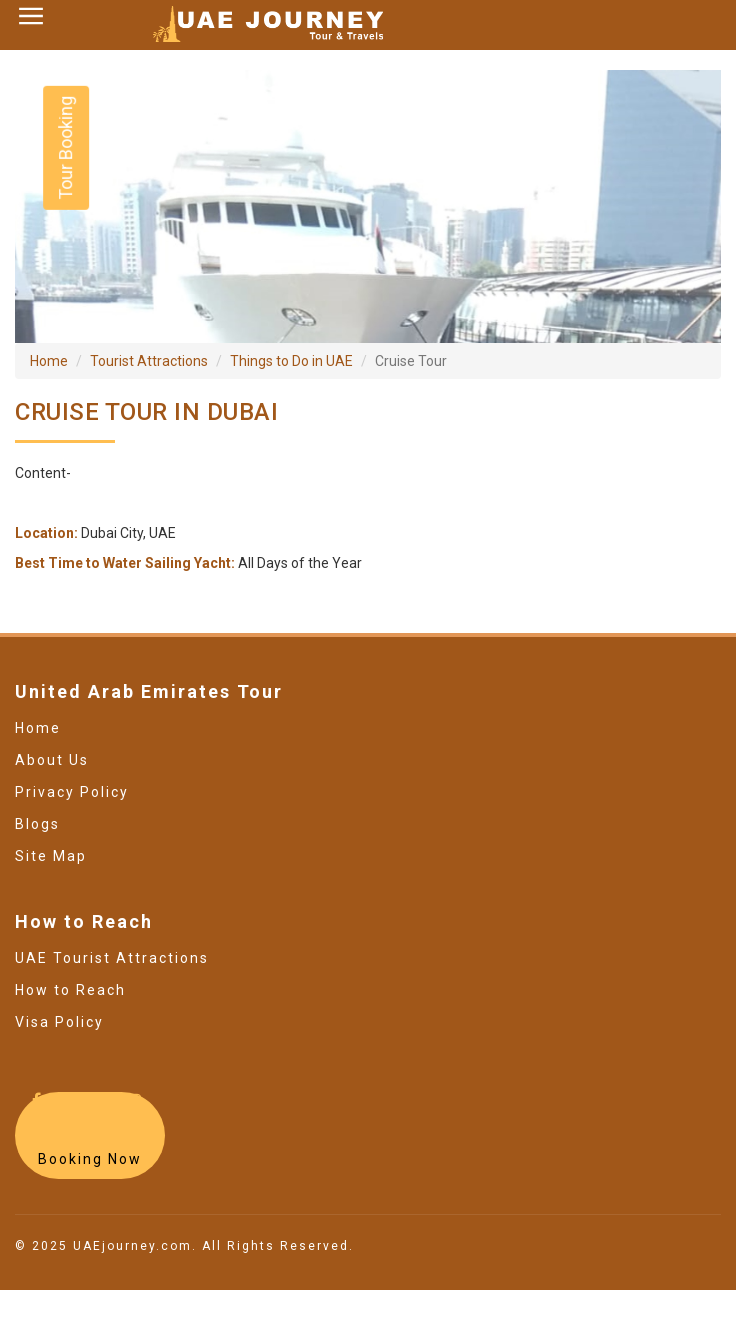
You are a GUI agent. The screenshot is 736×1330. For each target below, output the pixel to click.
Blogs (37, 824)
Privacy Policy (72, 792)
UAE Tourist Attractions (112, 958)
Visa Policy (59, 1022)
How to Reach (70, 990)
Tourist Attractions (149, 361)
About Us (52, 760)
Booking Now (90, 1159)
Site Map (51, 856)
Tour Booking (65, 148)
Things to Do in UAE (291, 361)
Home (49, 361)
